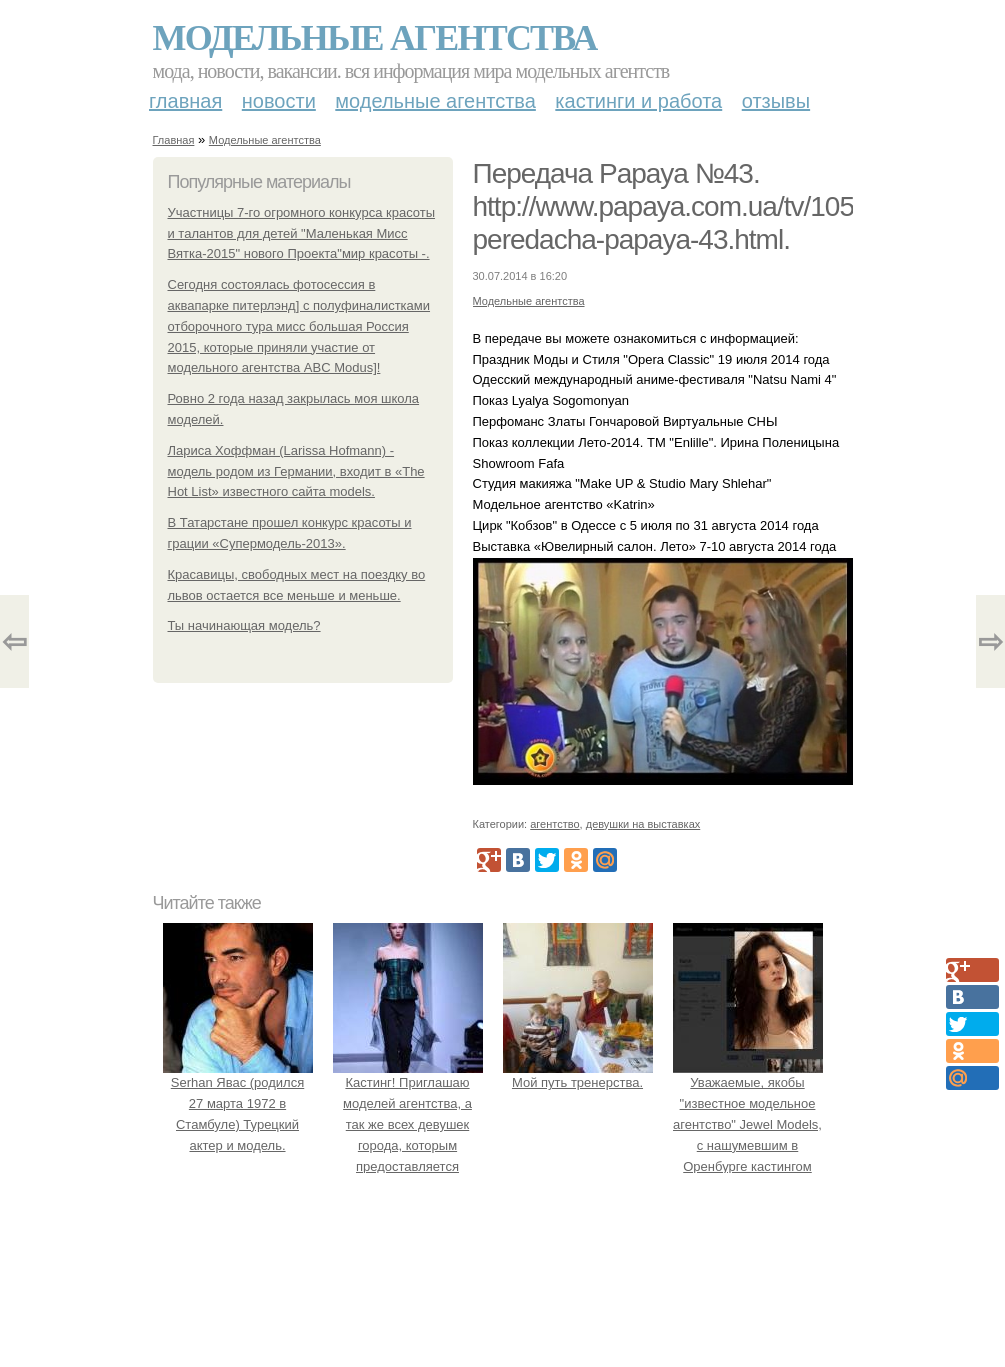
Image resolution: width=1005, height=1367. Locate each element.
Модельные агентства (375, 38)
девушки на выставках (643, 824)
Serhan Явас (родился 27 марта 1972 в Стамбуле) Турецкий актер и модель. (238, 1104)
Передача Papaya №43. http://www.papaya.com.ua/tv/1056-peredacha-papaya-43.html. (675, 206)
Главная (185, 101)
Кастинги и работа (638, 101)
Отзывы (776, 101)
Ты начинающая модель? (244, 625)
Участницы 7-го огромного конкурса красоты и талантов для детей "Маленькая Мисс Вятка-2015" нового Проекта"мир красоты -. (302, 233)
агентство (554, 824)
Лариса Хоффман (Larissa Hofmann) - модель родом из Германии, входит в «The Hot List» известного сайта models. (296, 471)
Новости (279, 101)
